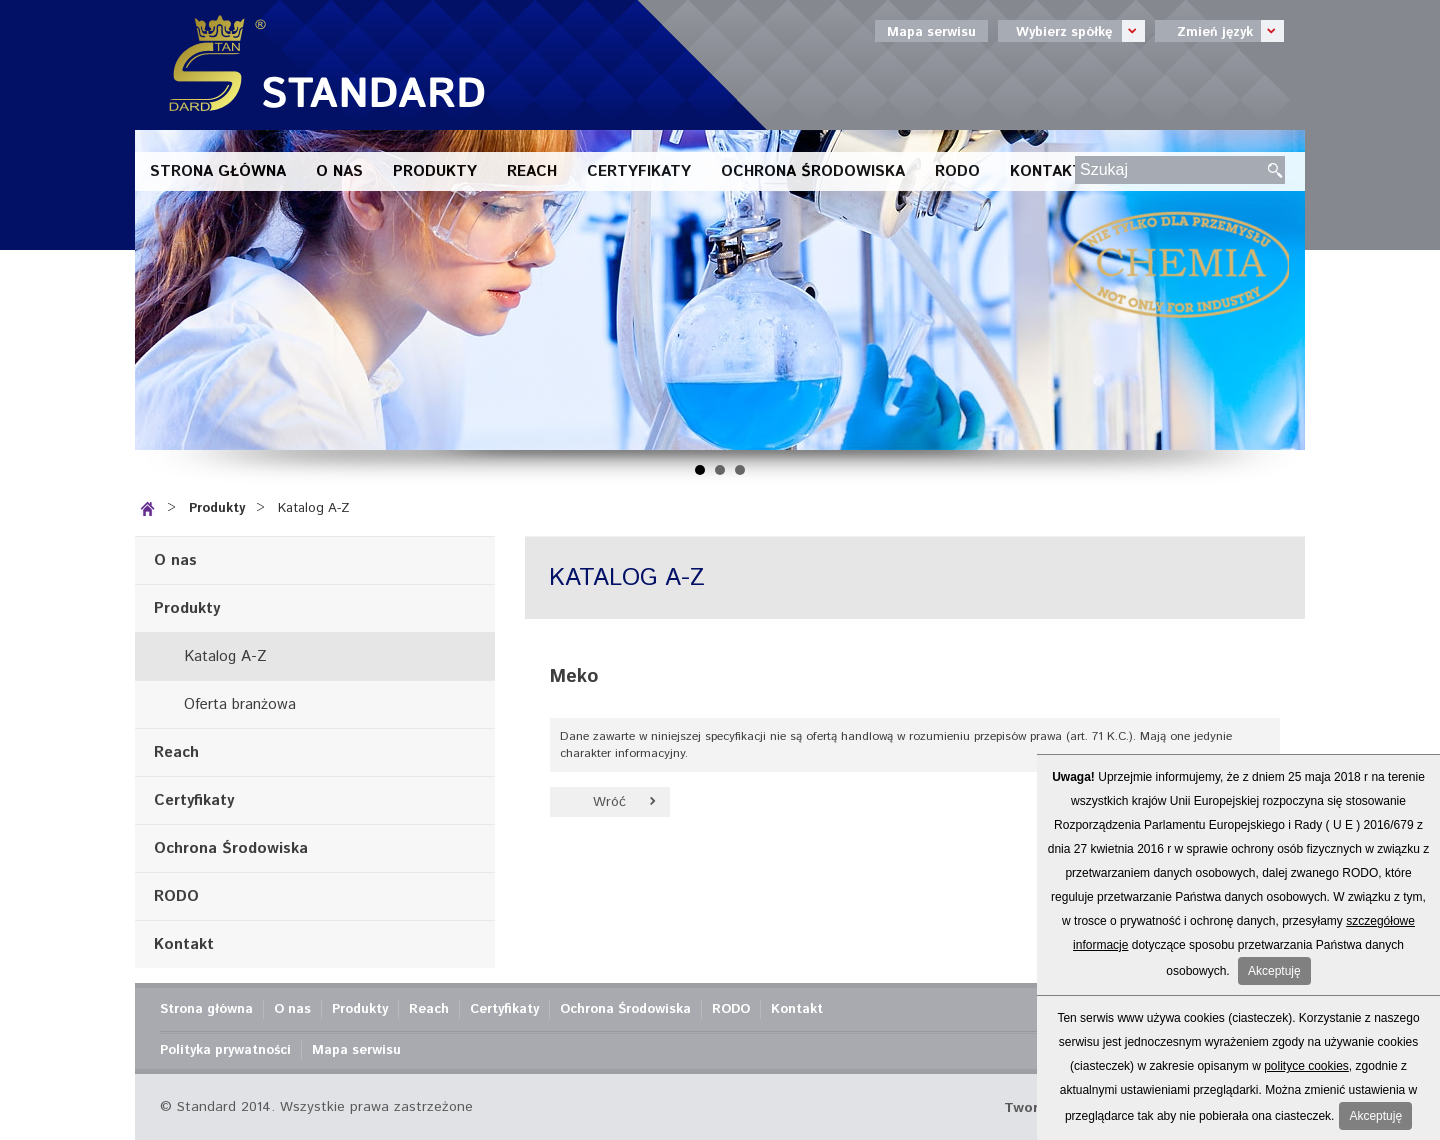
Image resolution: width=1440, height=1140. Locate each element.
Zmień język (1219, 31)
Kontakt (1046, 171)
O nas (339, 171)
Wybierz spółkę (1071, 31)
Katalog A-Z (314, 508)
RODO (957, 171)
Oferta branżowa (240, 704)
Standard (320, 65)
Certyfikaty (639, 171)
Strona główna (218, 171)
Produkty (435, 171)
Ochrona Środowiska (813, 171)
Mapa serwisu (931, 32)
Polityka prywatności (225, 1050)
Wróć (609, 802)
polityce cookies (1306, 1066)
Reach (532, 171)
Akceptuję (1274, 971)
